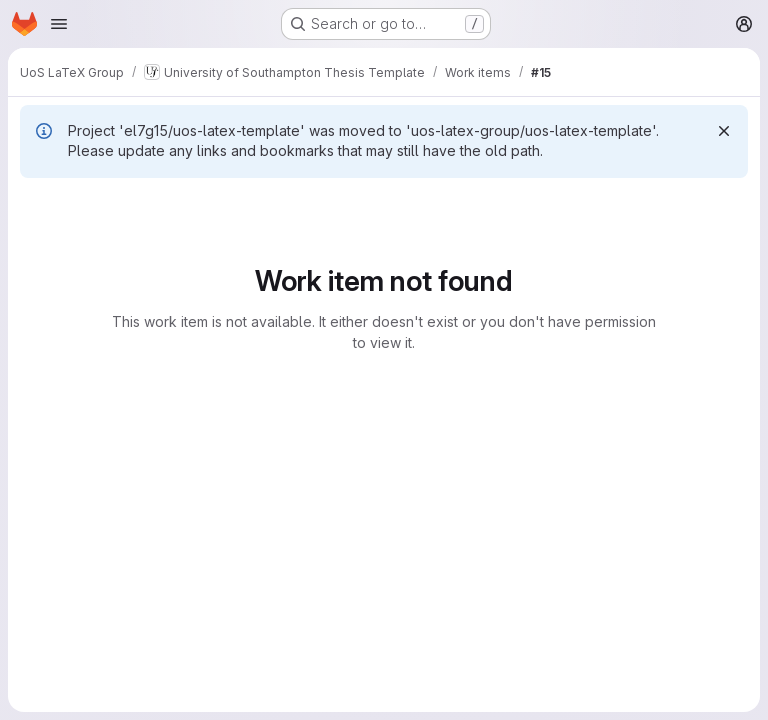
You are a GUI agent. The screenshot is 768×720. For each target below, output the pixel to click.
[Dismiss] (724, 131)
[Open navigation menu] (59, 24)
